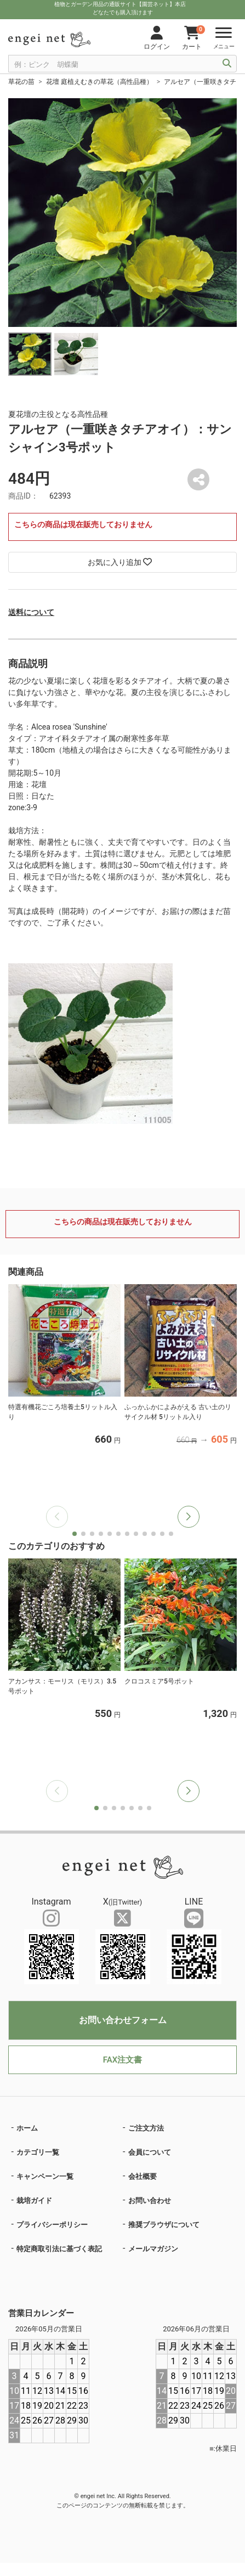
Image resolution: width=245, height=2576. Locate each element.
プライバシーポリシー (52, 2225)
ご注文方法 (146, 2128)
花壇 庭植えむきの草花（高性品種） (99, 82)
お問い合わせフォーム (123, 2020)
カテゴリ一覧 (37, 2152)
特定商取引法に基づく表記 (59, 2249)
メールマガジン (153, 2249)
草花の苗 (21, 82)
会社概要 (142, 2176)
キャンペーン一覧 (44, 2176)
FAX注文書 (122, 2060)
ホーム (27, 2128)
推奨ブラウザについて (164, 2225)
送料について (31, 612)
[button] (189, 1517)
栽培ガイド (34, 2200)
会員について (149, 2152)
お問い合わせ (149, 2200)
